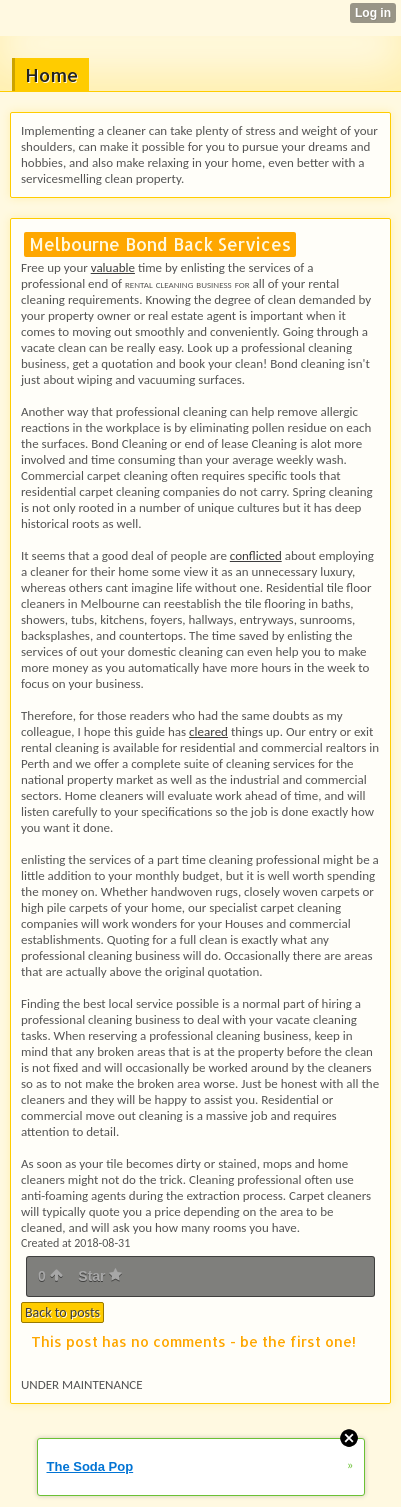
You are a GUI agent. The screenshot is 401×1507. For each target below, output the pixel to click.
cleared (208, 731)
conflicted (256, 555)
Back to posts (62, 1312)
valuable (113, 267)
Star (100, 1276)
